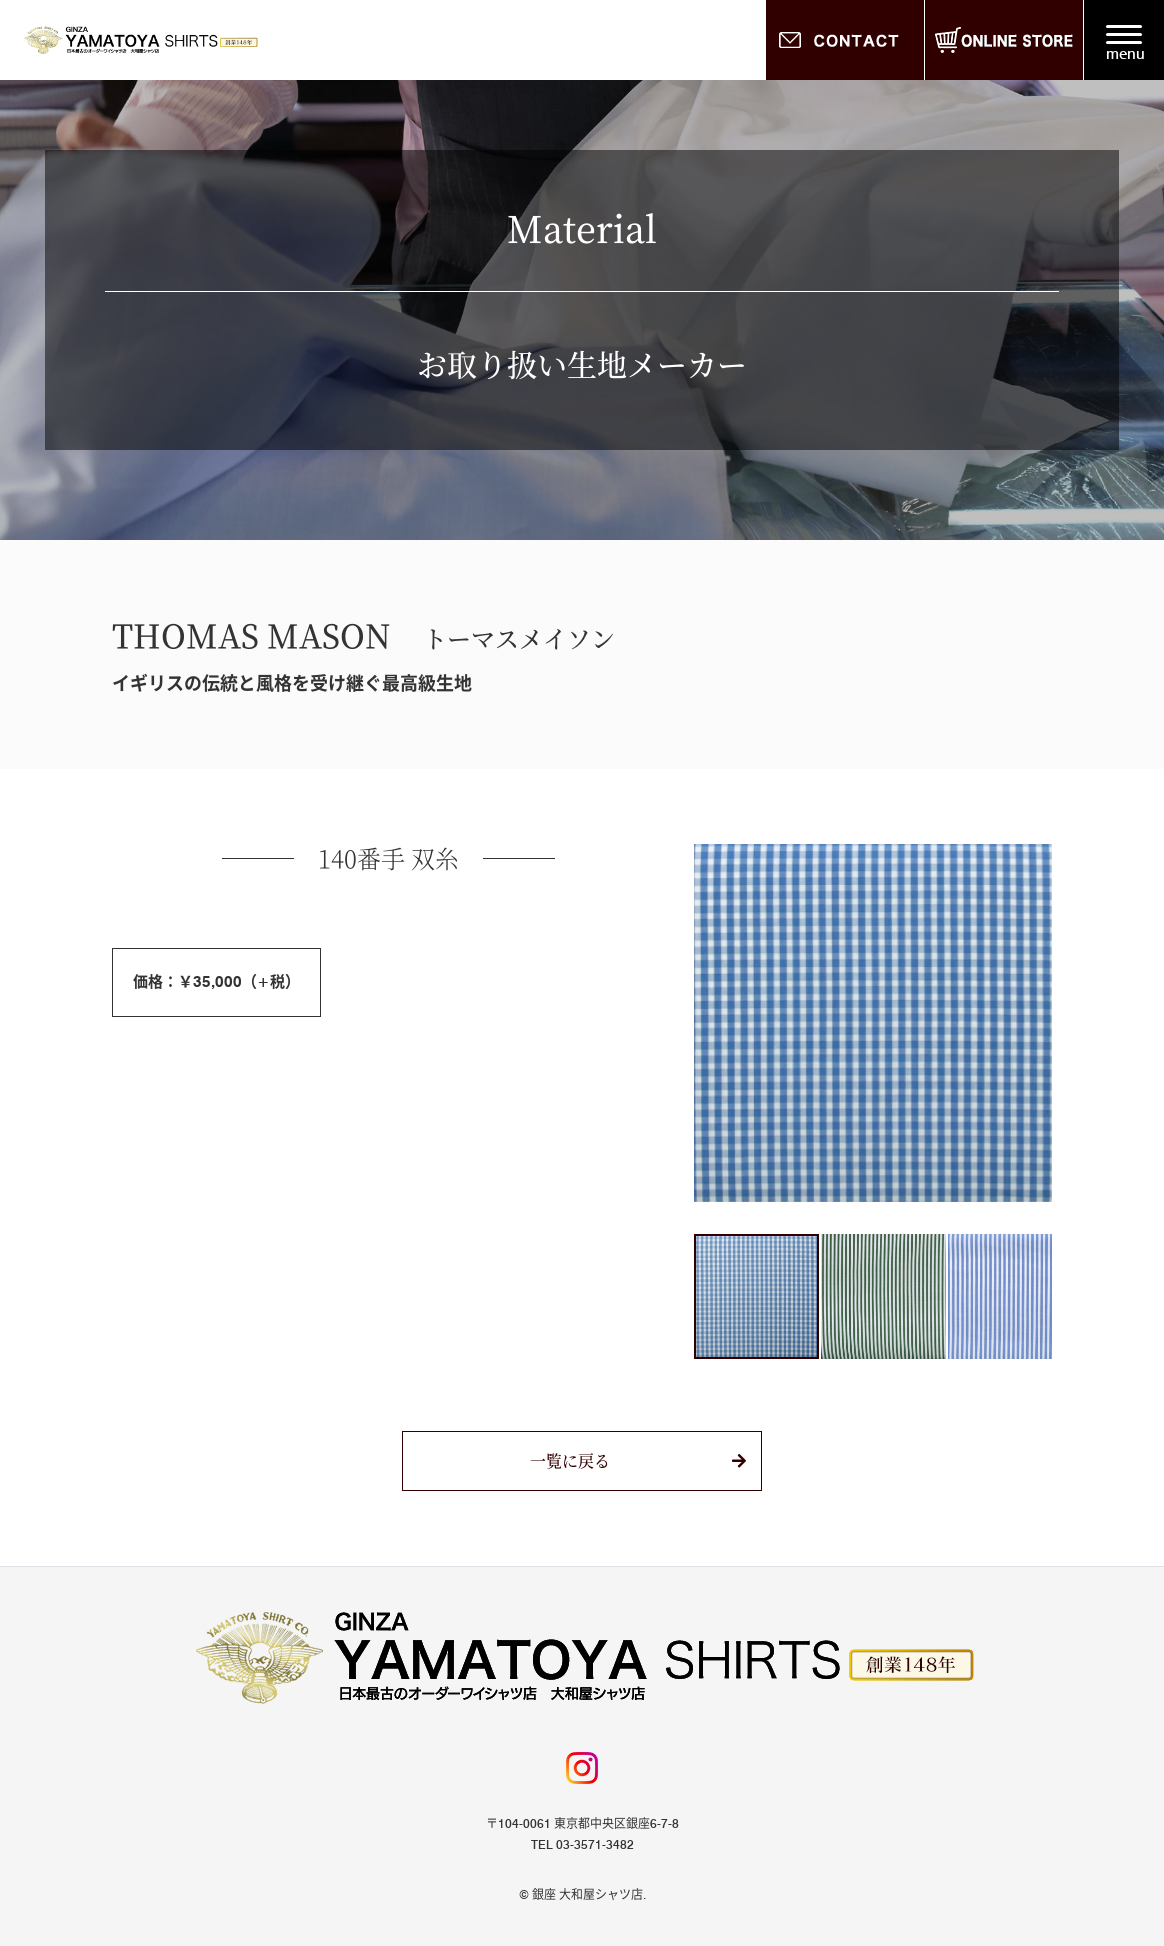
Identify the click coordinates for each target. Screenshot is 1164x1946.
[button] (712, 1023)
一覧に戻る (570, 1460)
